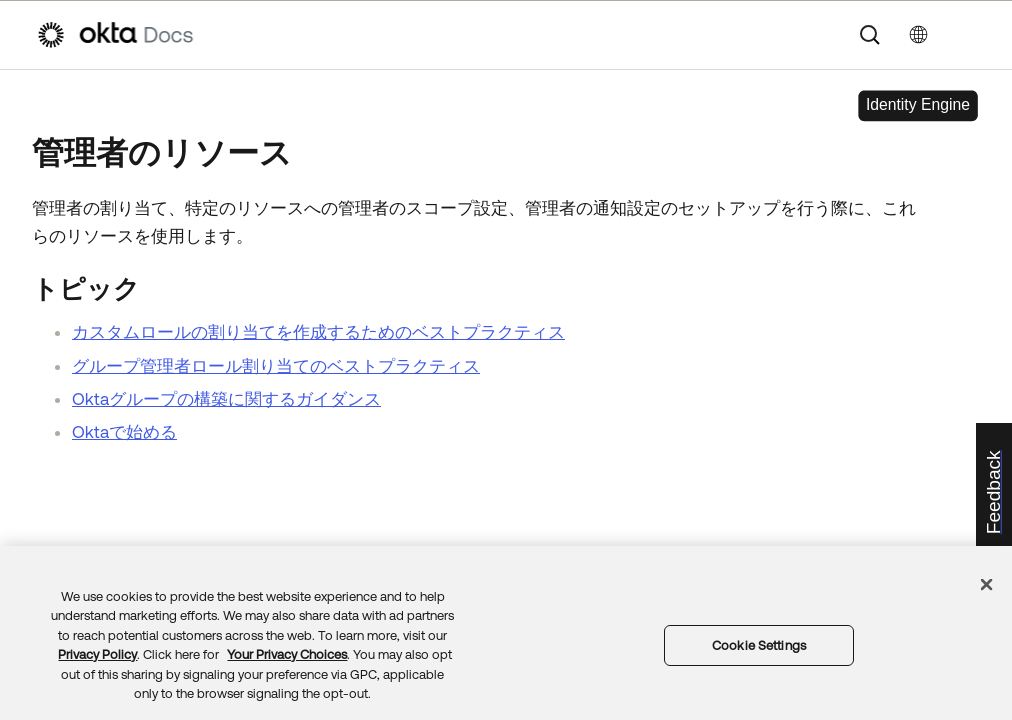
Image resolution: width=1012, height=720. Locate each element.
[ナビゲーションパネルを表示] (966, 35)
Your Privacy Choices (287, 654)
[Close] (987, 584)
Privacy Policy (97, 654)
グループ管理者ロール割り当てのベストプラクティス (276, 366)
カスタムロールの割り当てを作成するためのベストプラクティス (318, 332)
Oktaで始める (124, 432)
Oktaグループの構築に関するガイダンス (226, 399)
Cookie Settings (759, 645)
